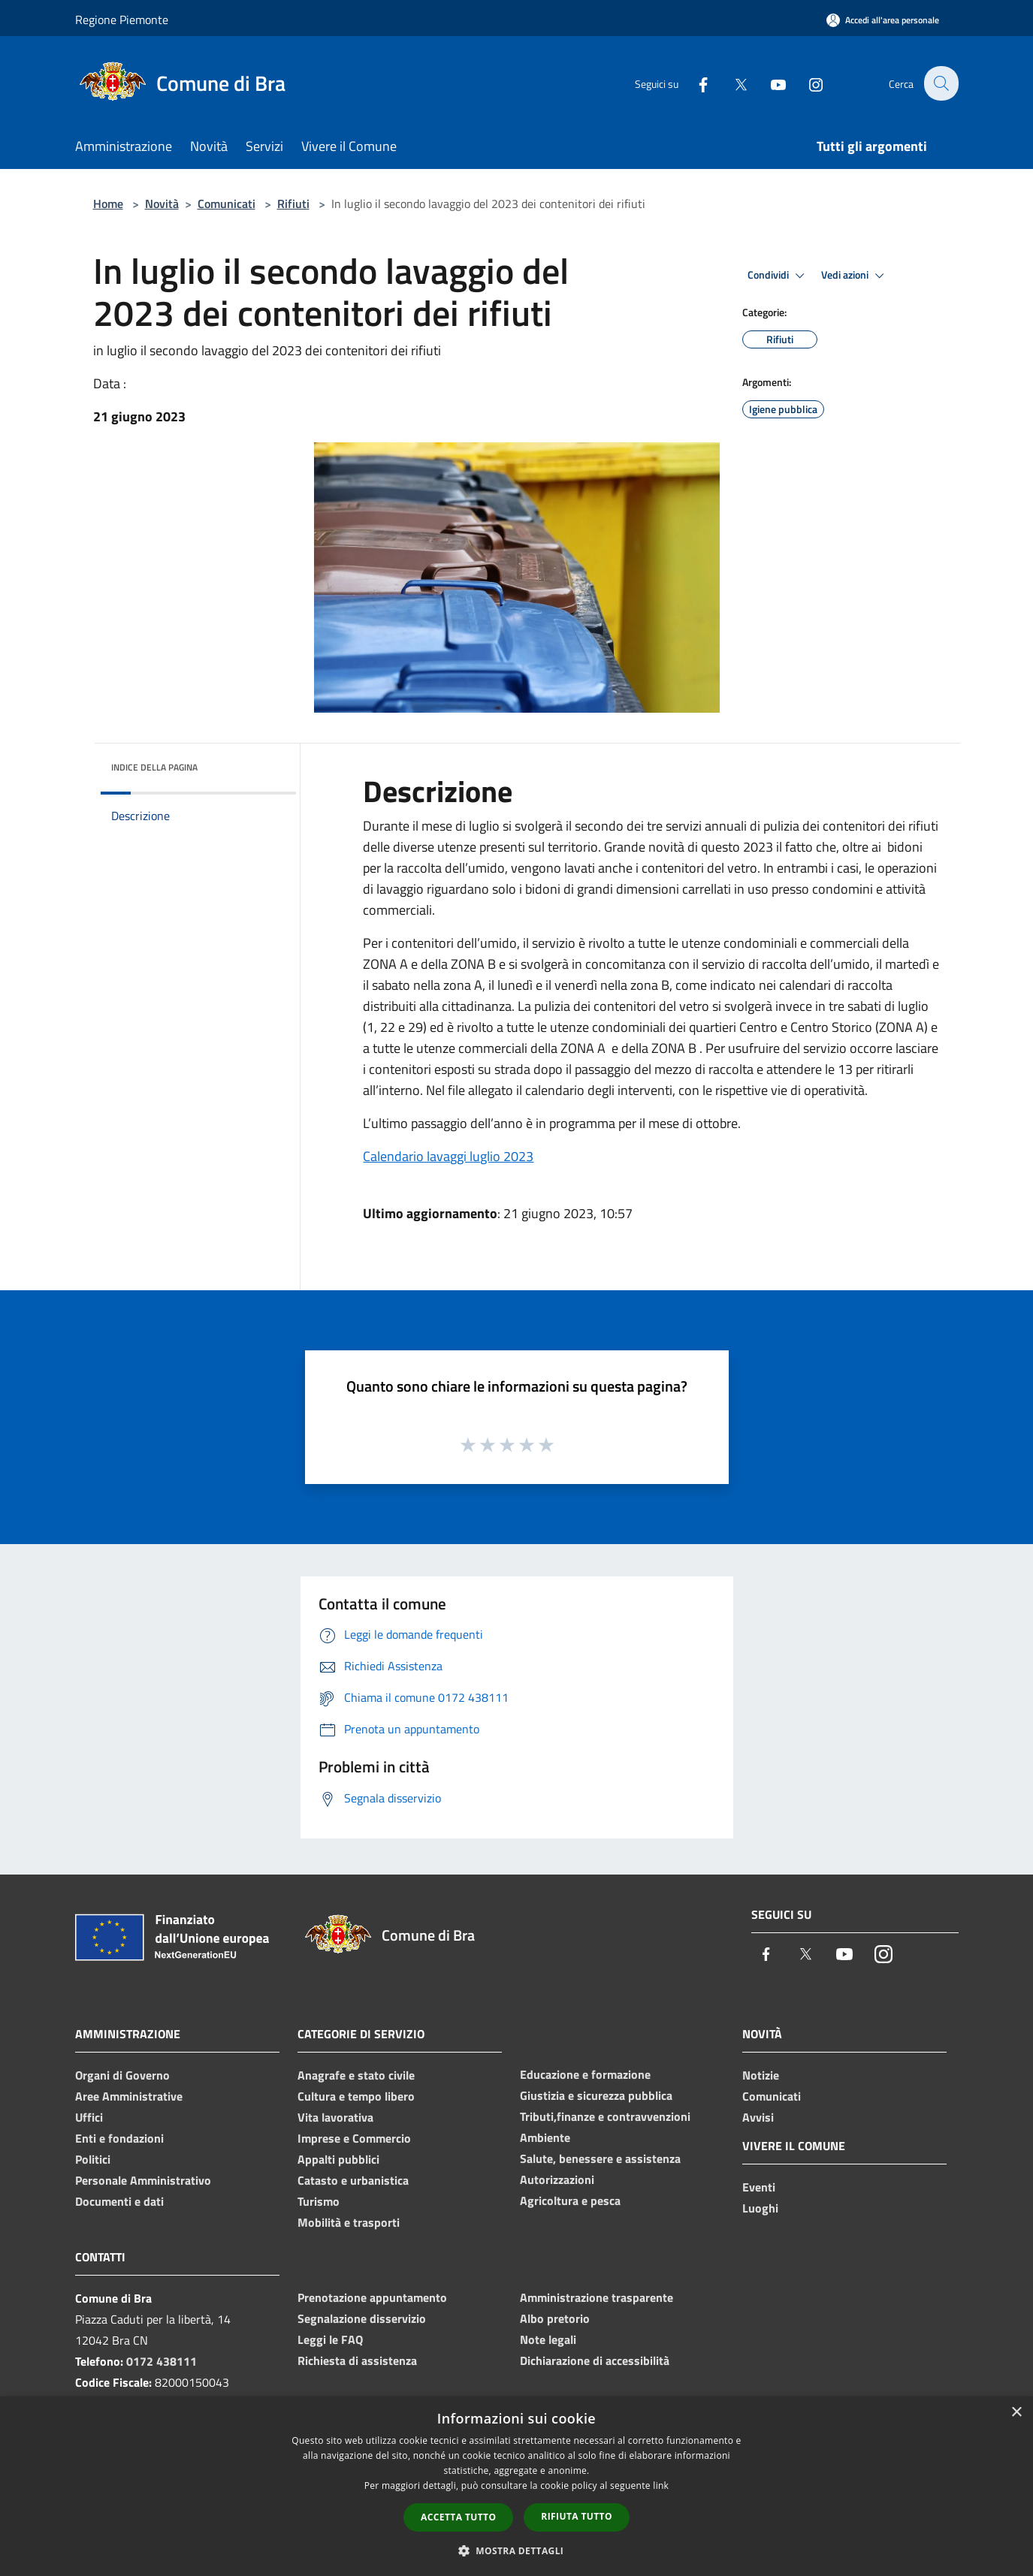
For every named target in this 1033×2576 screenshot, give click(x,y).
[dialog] (516, 2486)
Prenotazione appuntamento (372, 2297)
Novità (162, 204)
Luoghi (760, 2208)
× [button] (1016, 2412)
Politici (92, 2159)
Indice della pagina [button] (154, 767)
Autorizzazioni (557, 2179)
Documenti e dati (119, 2201)
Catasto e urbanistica (353, 2180)
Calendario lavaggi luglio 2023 (448, 1156)
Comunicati (226, 204)
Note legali (548, 2339)
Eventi (758, 2187)
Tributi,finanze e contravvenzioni (605, 2116)
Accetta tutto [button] (458, 2517)
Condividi (778, 276)
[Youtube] (769, 83)
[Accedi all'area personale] (883, 20)
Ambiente (545, 2137)
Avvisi (758, 2117)
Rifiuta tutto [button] (576, 2516)
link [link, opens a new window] (661, 2485)
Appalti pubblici (338, 2159)
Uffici (89, 2117)
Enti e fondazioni (119, 2138)
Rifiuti (293, 204)
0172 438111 (161, 2361)
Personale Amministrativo (143, 2180)
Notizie (760, 2075)
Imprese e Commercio (354, 2138)
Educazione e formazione (585, 2074)
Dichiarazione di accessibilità (594, 2360)
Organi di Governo (122, 2075)
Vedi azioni (855, 276)
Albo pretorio (555, 2318)
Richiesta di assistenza (357, 2360)
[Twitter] (732, 83)
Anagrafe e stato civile (356, 2075)
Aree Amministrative (129, 2096)
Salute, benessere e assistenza (600, 2158)
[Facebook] (694, 83)
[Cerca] (941, 83)
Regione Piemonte (121, 20)
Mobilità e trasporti (349, 2222)
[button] (517, 2550)
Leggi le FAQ (330, 2339)
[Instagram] (807, 83)
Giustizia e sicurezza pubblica (596, 2095)
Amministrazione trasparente (596, 2297)
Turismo (319, 2201)
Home (108, 204)
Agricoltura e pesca (570, 2200)
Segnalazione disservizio (362, 2318)
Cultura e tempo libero (356, 2096)
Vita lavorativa (335, 2117)
